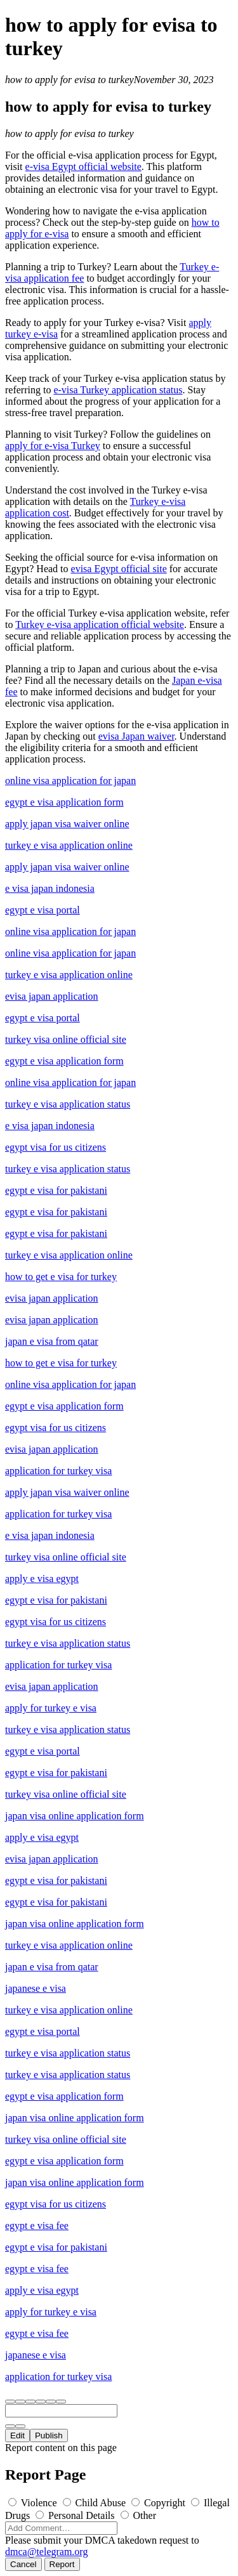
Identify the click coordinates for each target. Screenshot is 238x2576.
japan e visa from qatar (51, 1341)
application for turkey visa (58, 1470)
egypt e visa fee (37, 2225)
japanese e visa (35, 1988)
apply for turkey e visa (50, 1708)
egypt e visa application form (64, 802)
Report (62, 2564)
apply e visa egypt (42, 1578)
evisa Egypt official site (119, 568)
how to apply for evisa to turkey (69, 79)
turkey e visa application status (67, 1104)
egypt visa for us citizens (55, 1147)
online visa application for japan (70, 780)
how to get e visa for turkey (61, 1276)
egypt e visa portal (42, 910)
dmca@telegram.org (46, 2551)
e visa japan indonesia (50, 888)
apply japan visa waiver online (67, 823)
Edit (17, 2435)
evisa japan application (51, 996)
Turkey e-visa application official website (99, 624)
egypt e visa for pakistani (56, 1190)
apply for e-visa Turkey (52, 445)
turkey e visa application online (69, 845)
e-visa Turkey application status (117, 389)
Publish (49, 2435)
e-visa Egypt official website (83, 166)
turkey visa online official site (65, 1039)
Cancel (23, 2564)
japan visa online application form (74, 1815)
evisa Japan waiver (136, 736)
